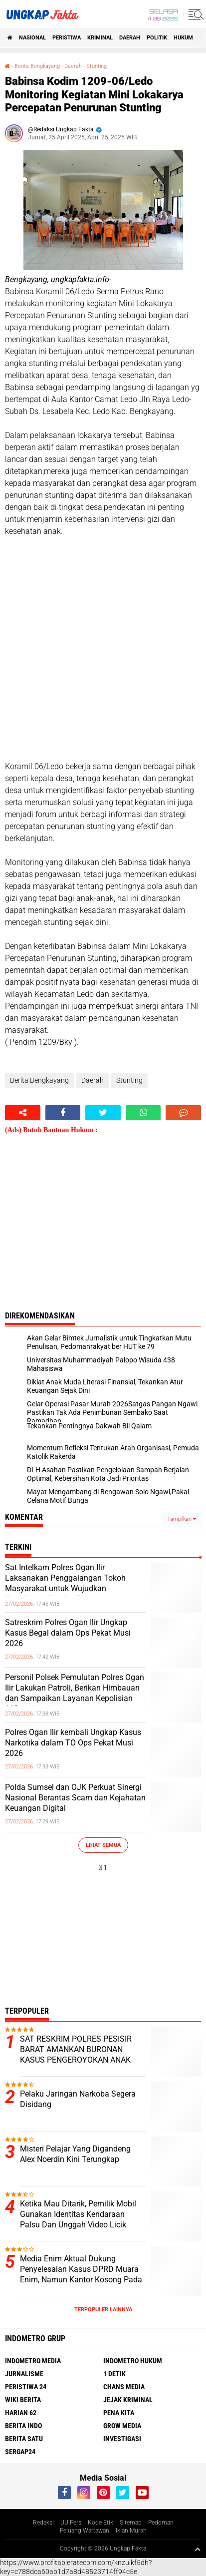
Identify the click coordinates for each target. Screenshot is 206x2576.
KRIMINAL (100, 37)
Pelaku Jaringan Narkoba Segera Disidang (78, 2099)
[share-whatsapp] (143, 1112)
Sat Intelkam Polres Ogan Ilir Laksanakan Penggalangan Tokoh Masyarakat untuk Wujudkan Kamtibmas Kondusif (65, 1583)
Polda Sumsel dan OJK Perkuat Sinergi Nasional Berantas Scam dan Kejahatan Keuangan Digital (75, 1797)
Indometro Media (33, 2361)
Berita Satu (24, 2439)
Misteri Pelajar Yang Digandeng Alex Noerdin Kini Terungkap (75, 2154)
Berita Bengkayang (37, 66)
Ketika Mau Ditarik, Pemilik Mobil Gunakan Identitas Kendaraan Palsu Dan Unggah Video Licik (78, 2214)
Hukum (183, 37)
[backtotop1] (197, 2549)
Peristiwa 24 (25, 2387)
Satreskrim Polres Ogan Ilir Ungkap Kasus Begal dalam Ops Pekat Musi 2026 (68, 1633)
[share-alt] (22, 1112)
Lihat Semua (103, 1845)
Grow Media (122, 2426)
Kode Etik (100, 2522)
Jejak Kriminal (128, 2400)
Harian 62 (20, 2413)
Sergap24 (20, 2452)
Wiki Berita (23, 2400)
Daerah (129, 37)
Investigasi (122, 2439)
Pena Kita (118, 2413)
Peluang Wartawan (84, 2530)
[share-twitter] (103, 1112)
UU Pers (70, 2522)
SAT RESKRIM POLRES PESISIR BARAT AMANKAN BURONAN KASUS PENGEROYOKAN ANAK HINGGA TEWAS (76, 2054)
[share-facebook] (63, 1112)
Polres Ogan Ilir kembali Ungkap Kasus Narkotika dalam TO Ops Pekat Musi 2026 (73, 1742)
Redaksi (43, 2522)
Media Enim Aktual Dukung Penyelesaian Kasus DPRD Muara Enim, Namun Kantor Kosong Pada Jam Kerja (81, 2274)
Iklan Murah (131, 2530)
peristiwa (66, 37)
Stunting (96, 66)
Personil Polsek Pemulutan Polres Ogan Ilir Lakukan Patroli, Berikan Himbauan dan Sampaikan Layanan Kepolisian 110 (74, 1693)
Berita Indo (23, 2426)
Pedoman (161, 2522)
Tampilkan (181, 1519)
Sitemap (131, 2522)
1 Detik (114, 2374)
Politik (157, 37)
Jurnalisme (24, 2374)
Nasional (32, 37)
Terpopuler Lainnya (103, 2309)
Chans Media (124, 2387)
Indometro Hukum (132, 2361)
